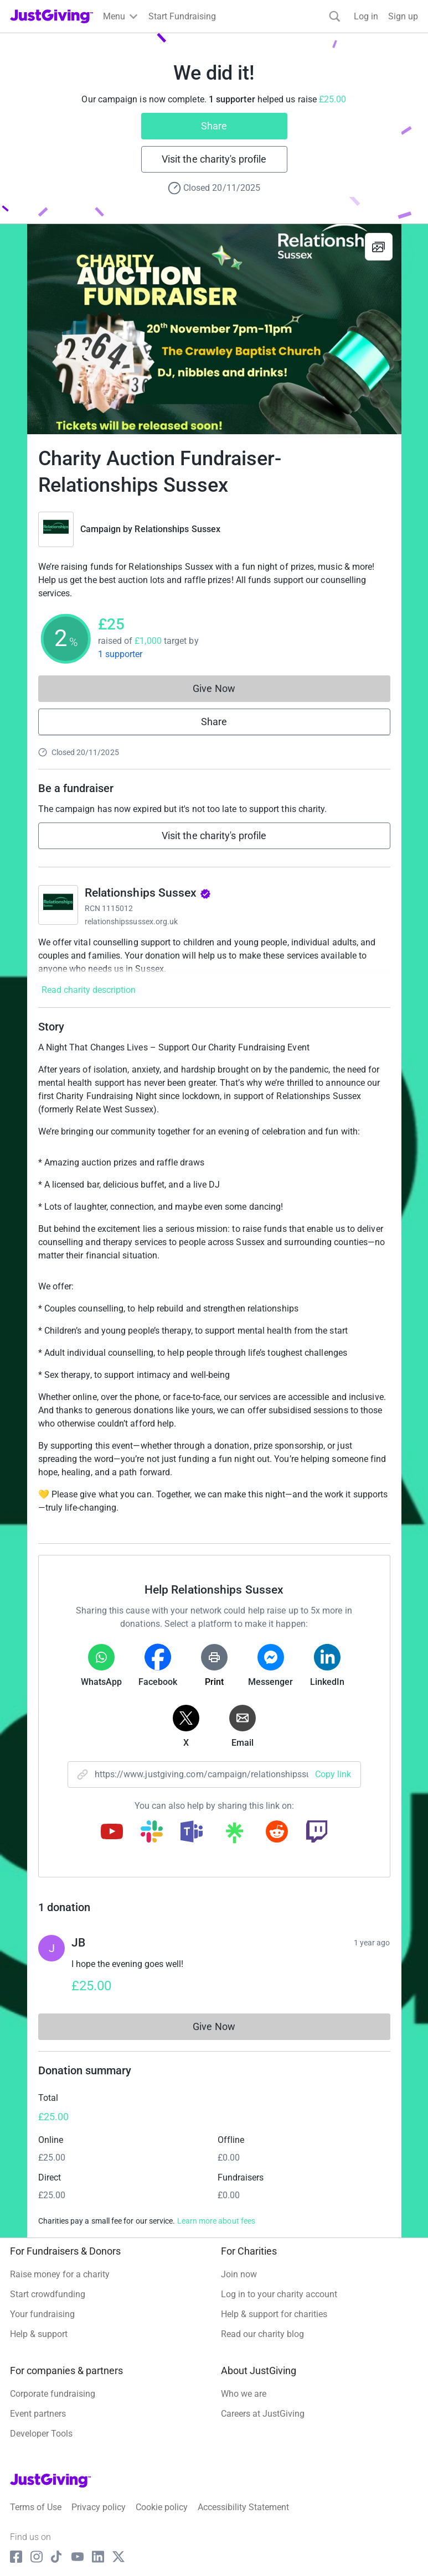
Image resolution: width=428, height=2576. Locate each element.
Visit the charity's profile (214, 159)
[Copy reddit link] (277, 1832)
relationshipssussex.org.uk (131, 921)
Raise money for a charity (60, 2274)
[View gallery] (379, 247)
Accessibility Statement (243, 2507)
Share (214, 126)
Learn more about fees (216, 2220)
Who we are (243, 2393)
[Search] (335, 16)
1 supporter (120, 654)
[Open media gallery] (214, 329)
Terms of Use (35, 2507)
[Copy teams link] (192, 1832)
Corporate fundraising (52, 2393)
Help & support (39, 2334)
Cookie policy (162, 2507)
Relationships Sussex (177, 529)
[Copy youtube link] (112, 1832)
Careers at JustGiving (263, 2413)
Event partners (38, 2413)
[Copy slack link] (152, 1832)
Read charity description (89, 990)
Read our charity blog (262, 2334)
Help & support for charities (274, 2314)
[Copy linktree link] (234, 1835)
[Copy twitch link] (317, 1832)
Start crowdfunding (47, 2294)
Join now (239, 2274)
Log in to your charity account (279, 2294)
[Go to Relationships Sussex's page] (58, 905)
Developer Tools (41, 2433)
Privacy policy (98, 2507)
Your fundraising (42, 2314)
